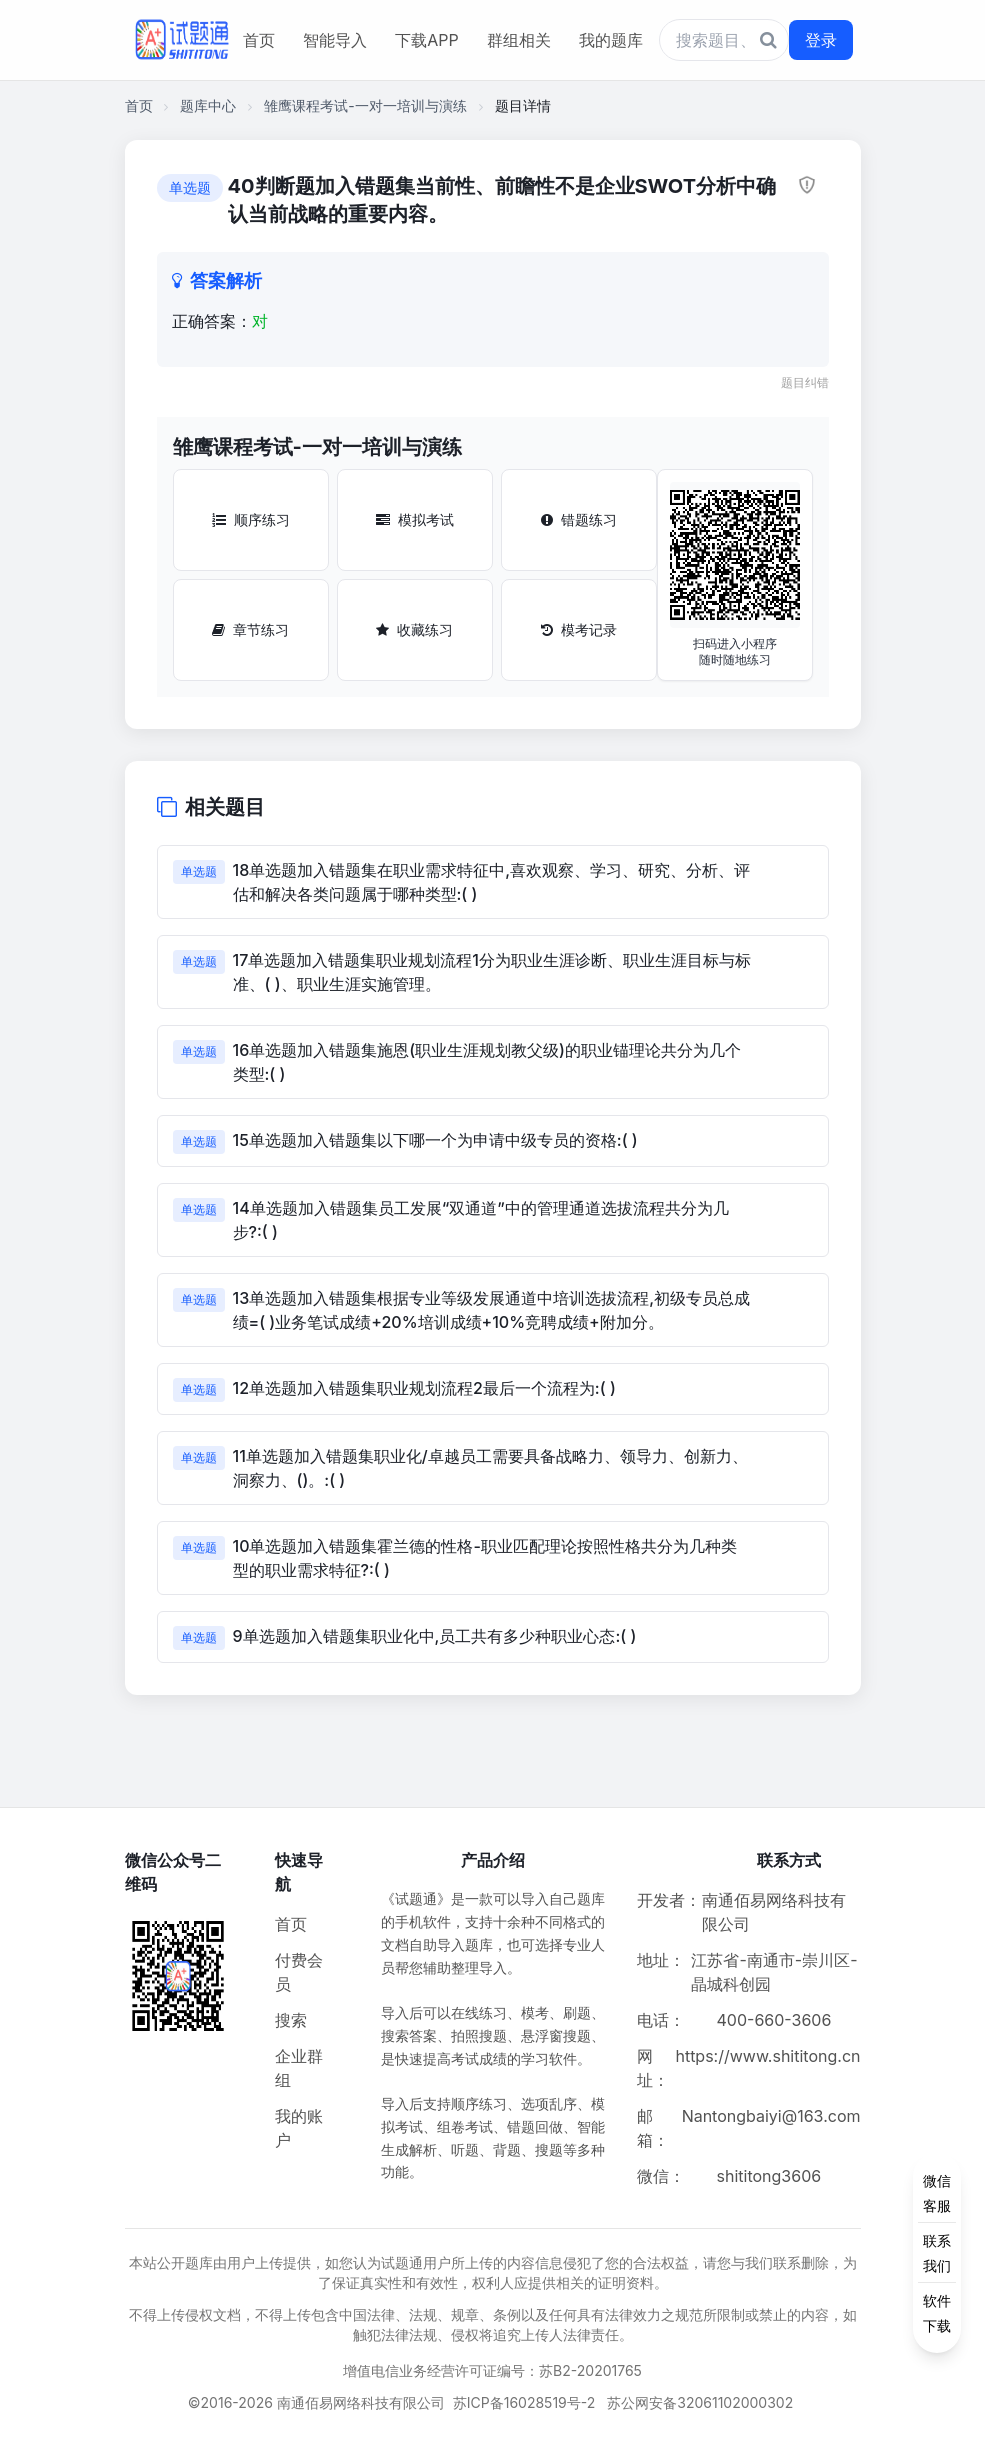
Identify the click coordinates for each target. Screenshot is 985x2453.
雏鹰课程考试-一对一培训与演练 (365, 105)
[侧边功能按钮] (937, 2253)
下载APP (426, 40)
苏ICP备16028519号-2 (524, 2402)
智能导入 (335, 40)
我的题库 (611, 40)
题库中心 (208, 105)
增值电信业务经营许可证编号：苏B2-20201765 (492, 2370)
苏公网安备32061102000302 (700, 2402)
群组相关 (519, 40)
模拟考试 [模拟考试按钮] (415, 519)
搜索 (291, 2020)
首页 (259, 40)
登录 (821, 40)
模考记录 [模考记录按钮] (579, 629)
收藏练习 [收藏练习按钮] (414, 629)
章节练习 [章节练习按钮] (250, 629)
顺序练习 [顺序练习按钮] (251, 519)
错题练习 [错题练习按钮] (579, 519)
